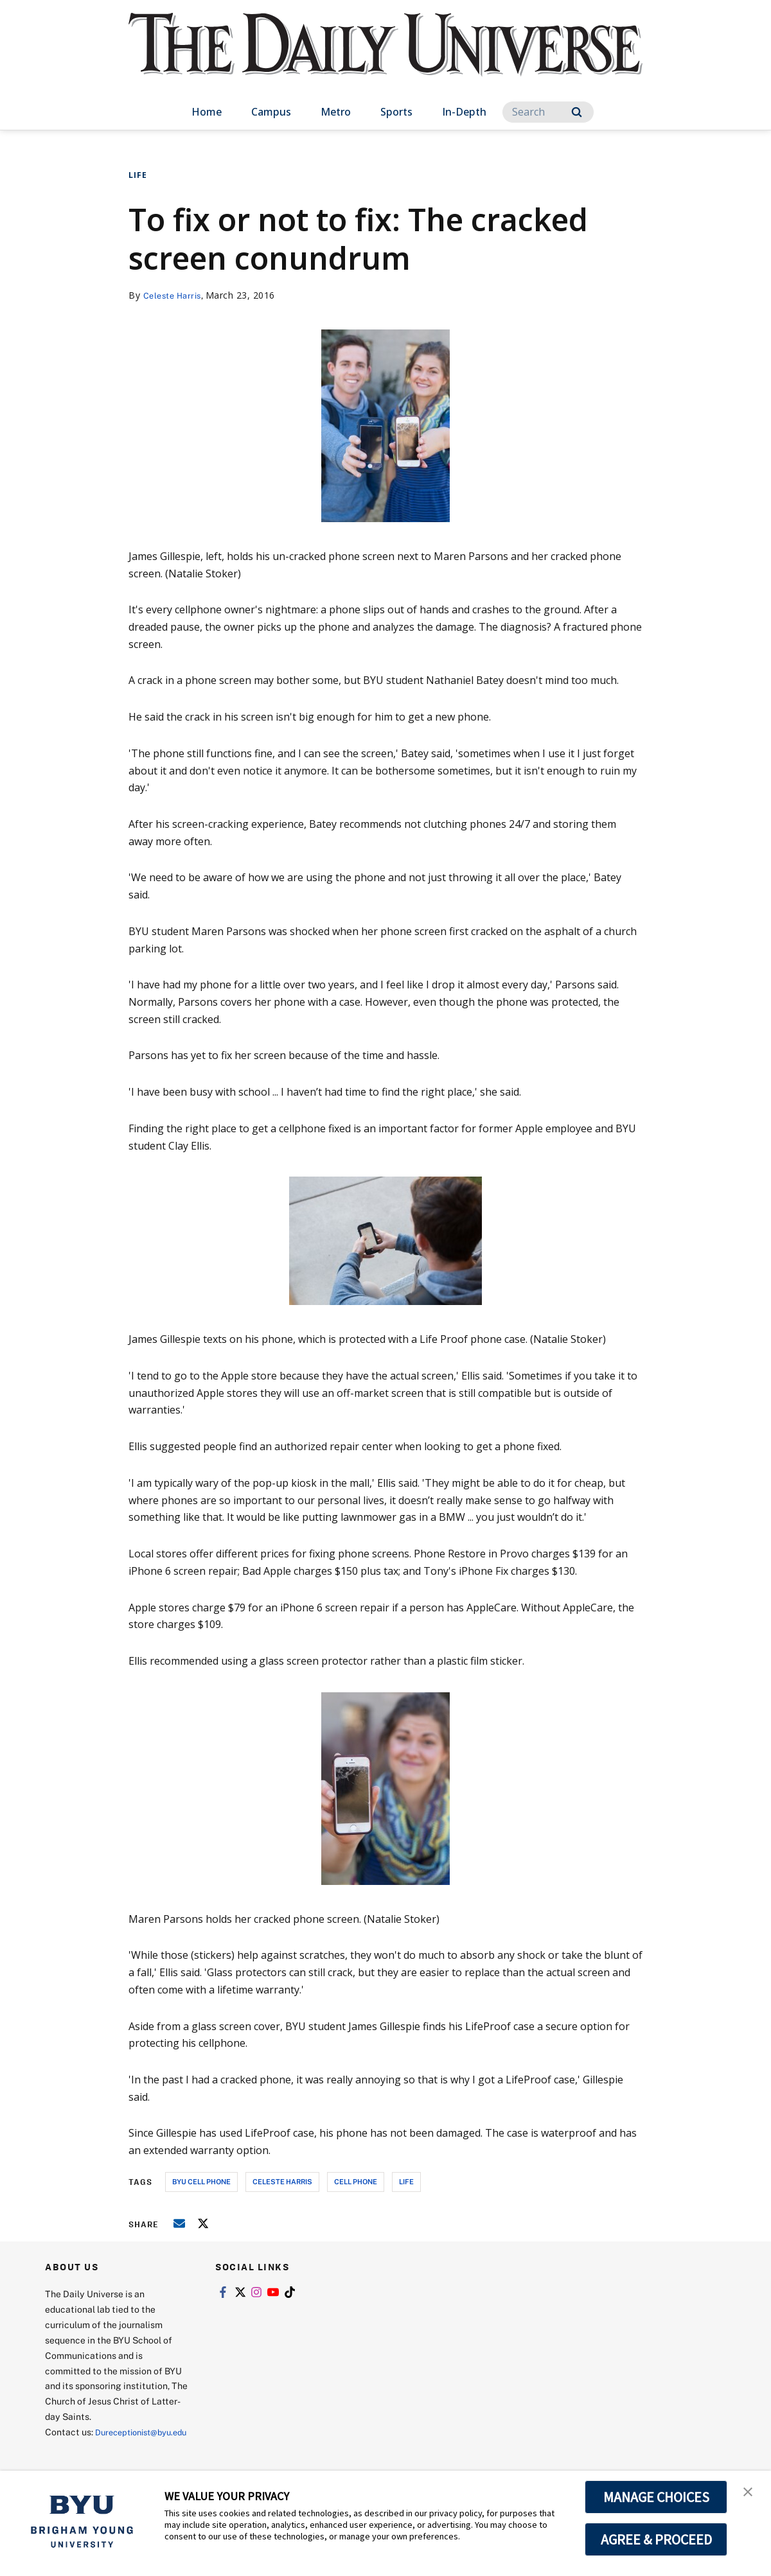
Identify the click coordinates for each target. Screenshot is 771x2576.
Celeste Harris (175, 295)
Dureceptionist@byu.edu (96, 2447)
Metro (336, 112)
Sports (396, 112)
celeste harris (282, 2181)
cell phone (355, 2181)
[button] (750, 2494)
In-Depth (464, 112)
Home (206, 112)
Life (137, 175)
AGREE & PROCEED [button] (656, 2539)
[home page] (385, 57)
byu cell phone (201, 2181)
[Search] (548, 112)
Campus (271, 112)
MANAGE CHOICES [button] (656, 2497)
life (406, 2181)
